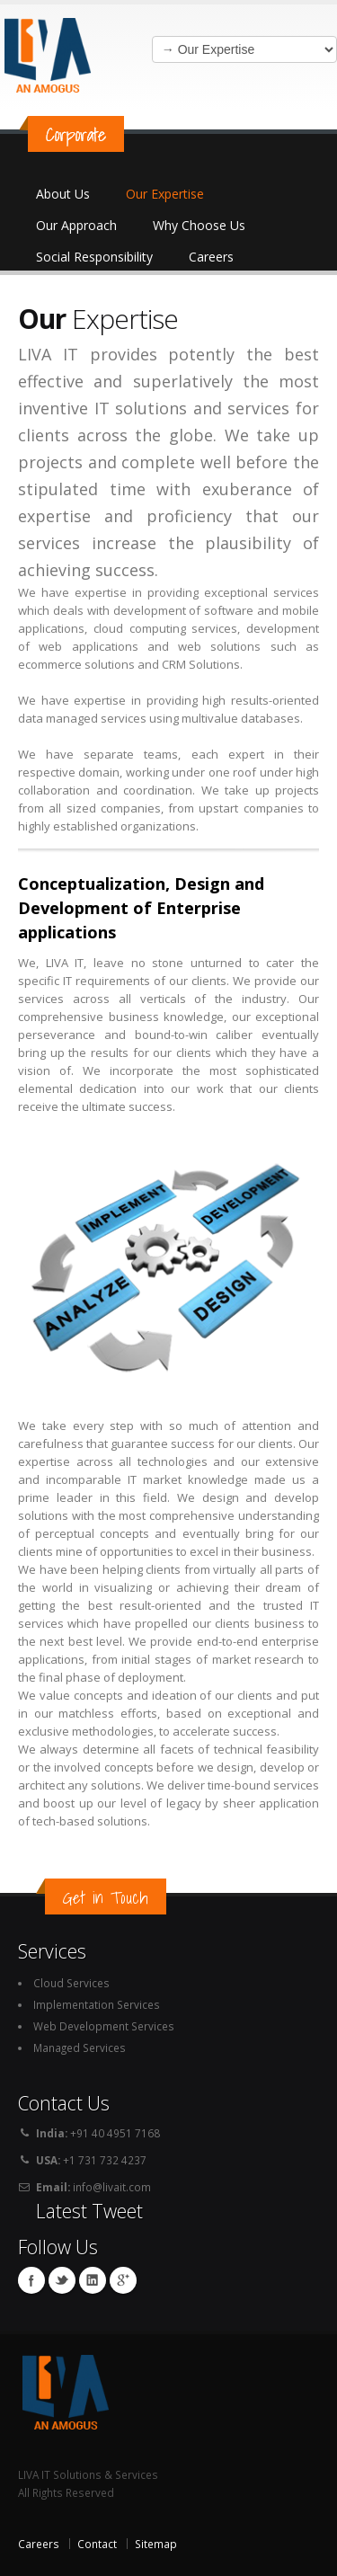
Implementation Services (96, 2004)
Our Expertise (165, 193)
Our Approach (76, 225)
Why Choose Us (199, 225)
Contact (97, 2543)
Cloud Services (71, 1983)
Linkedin (92, 2280)
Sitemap (156, 2543)
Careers (211, 256)
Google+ (123, 2280)
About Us (63, 193)
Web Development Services (103, 2026)
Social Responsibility (94, 256)
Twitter (62, 2280)
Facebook (31, 2280)
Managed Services (79, 2047)
